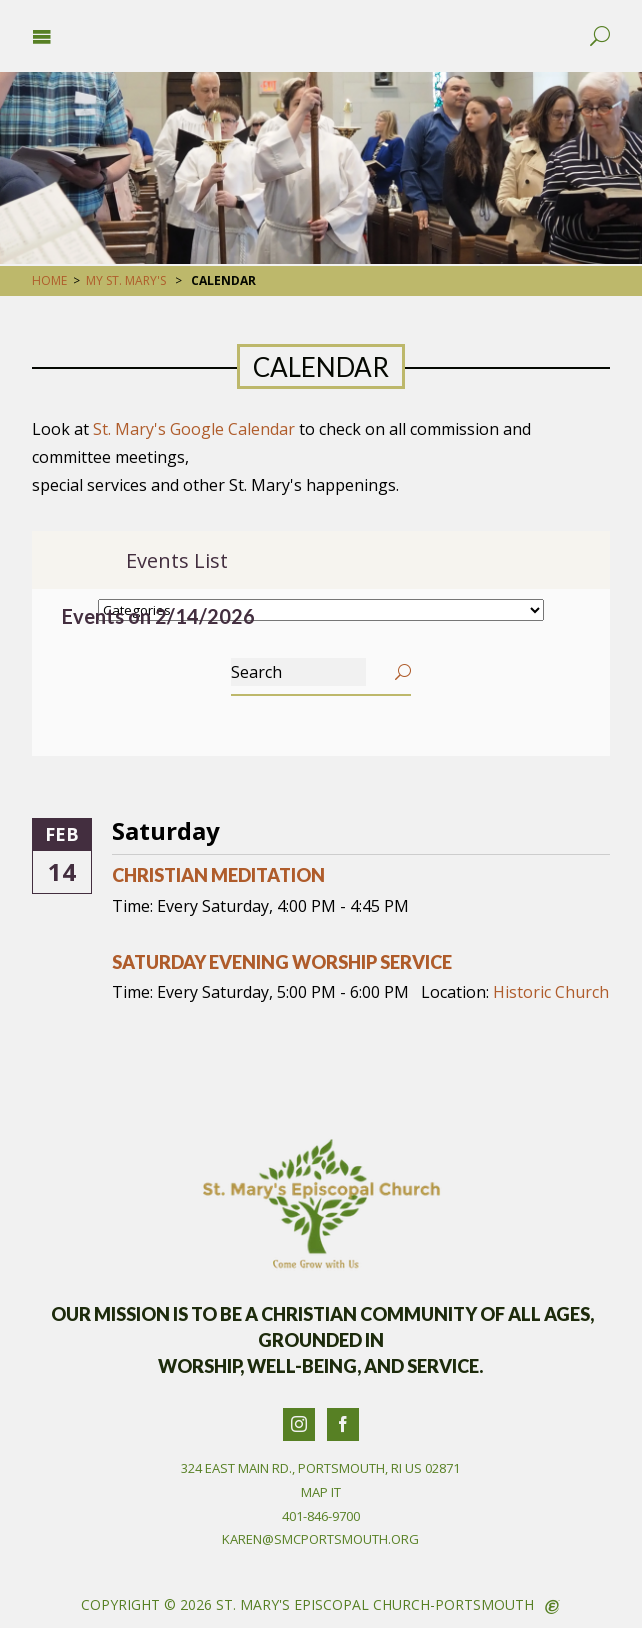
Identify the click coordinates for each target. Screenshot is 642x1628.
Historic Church (551, 992)
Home (49, 280)
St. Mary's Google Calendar (194, 429)
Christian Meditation (218, 875)
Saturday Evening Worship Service (282, 962)
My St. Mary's (126, 280)
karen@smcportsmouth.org (320, 1539)
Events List (177, 561)
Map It (321, 1492)
